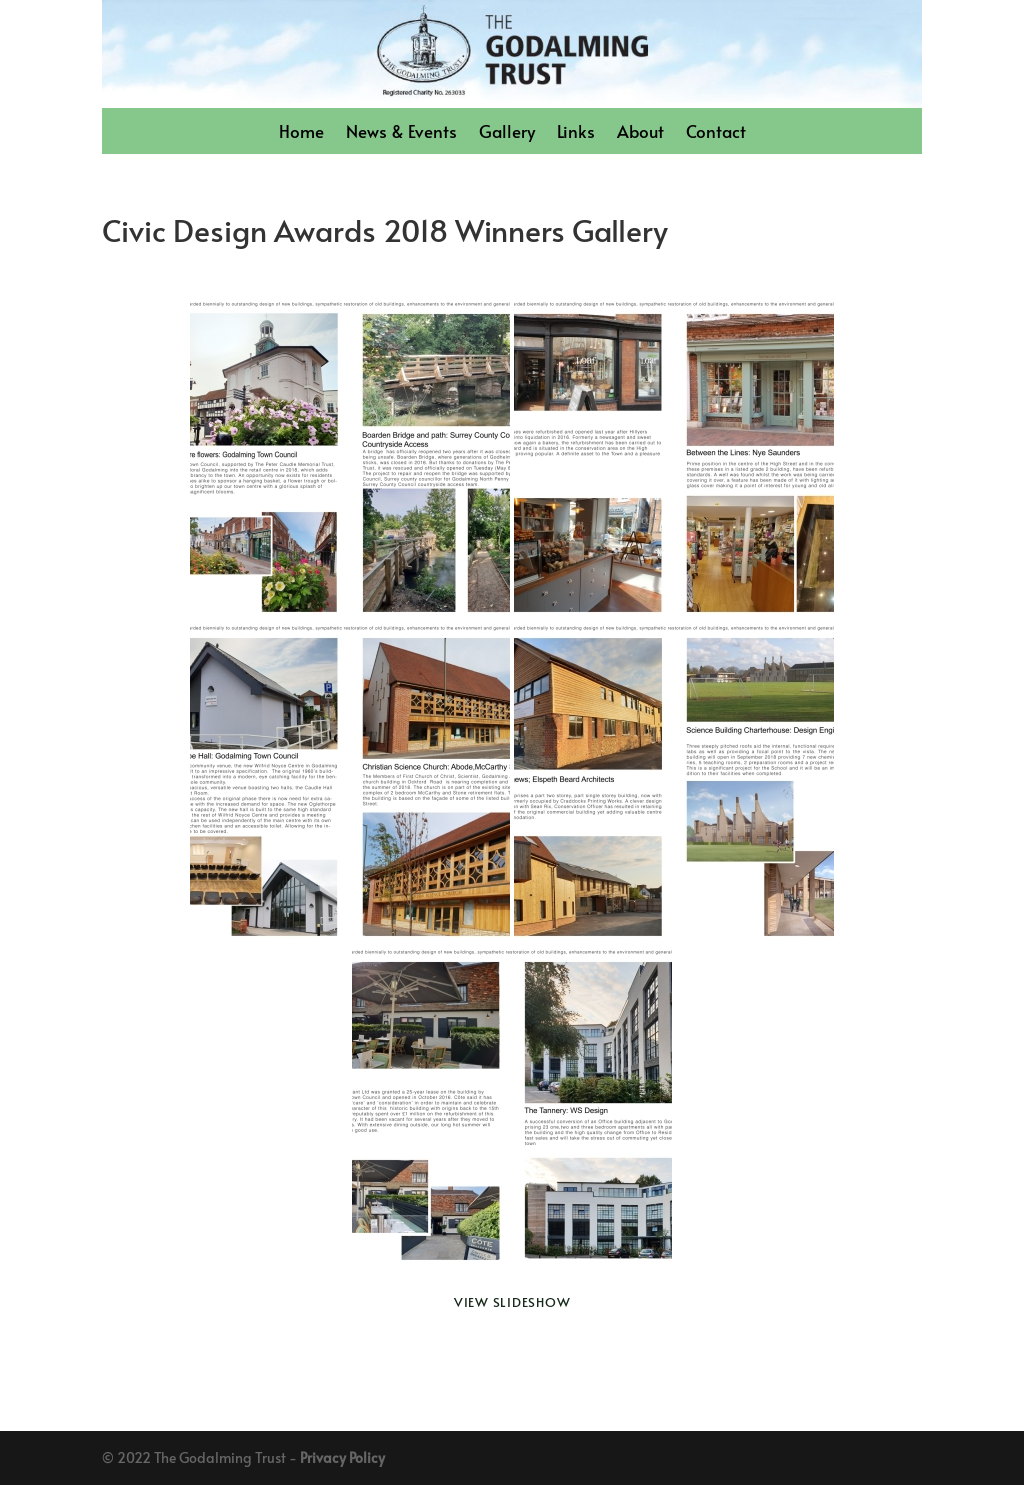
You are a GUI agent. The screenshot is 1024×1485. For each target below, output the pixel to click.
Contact (716, 133)
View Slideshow (512, 1302)
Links (576, 133)
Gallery (507, 133)
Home (301, 133)
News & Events (401, 133)
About (640, 133)
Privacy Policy (342, 1457)
